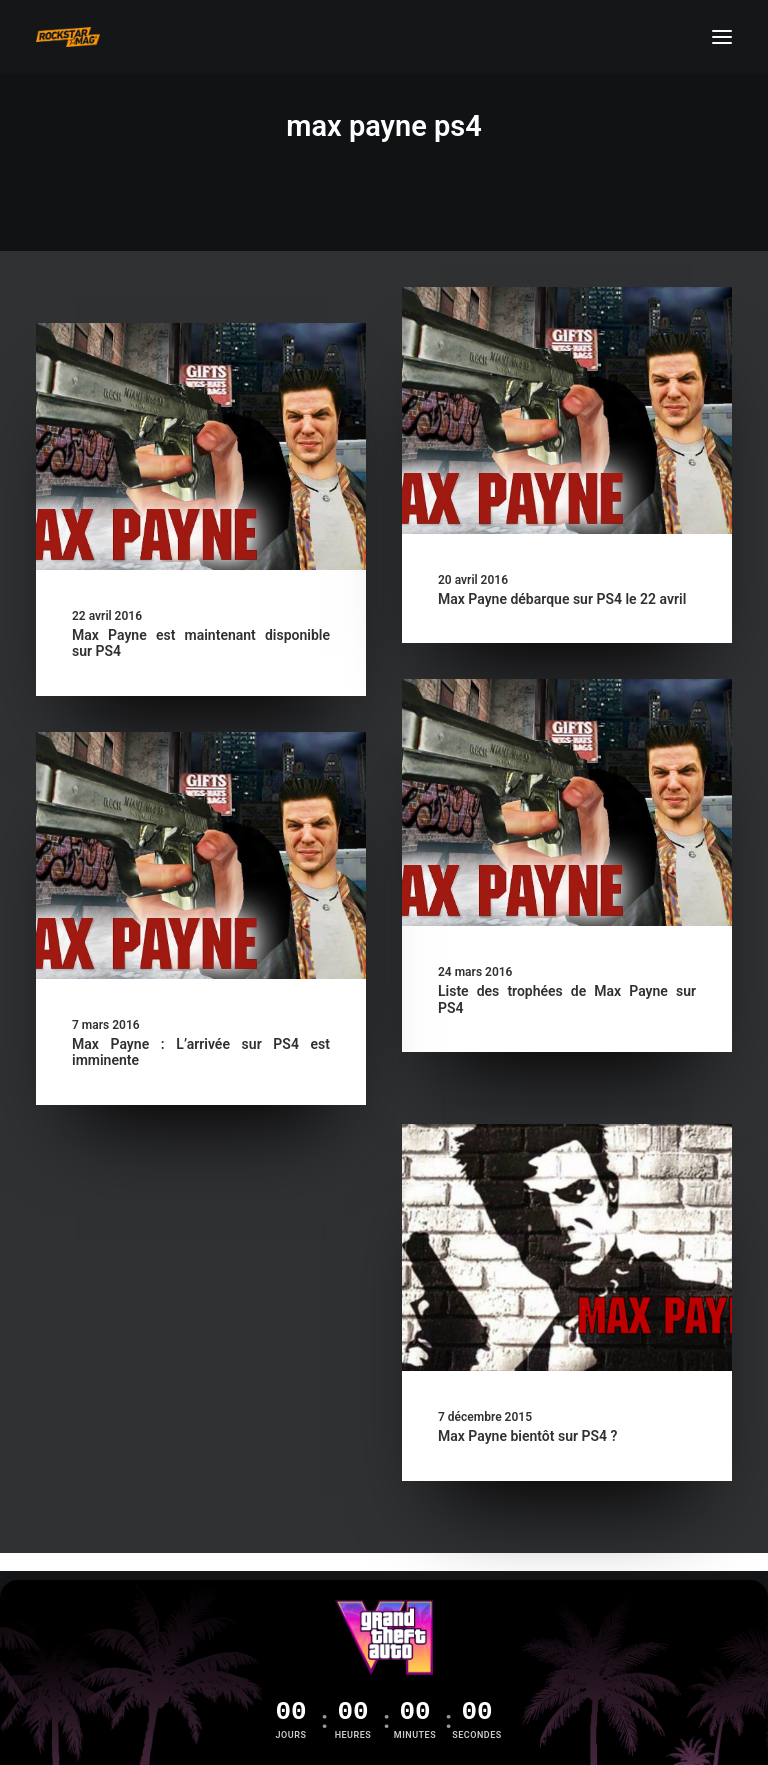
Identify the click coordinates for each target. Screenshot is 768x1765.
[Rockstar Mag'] (68, 37)
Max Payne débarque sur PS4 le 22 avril (562, 599)
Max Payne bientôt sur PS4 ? (527, 1436)
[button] (722, 37)
